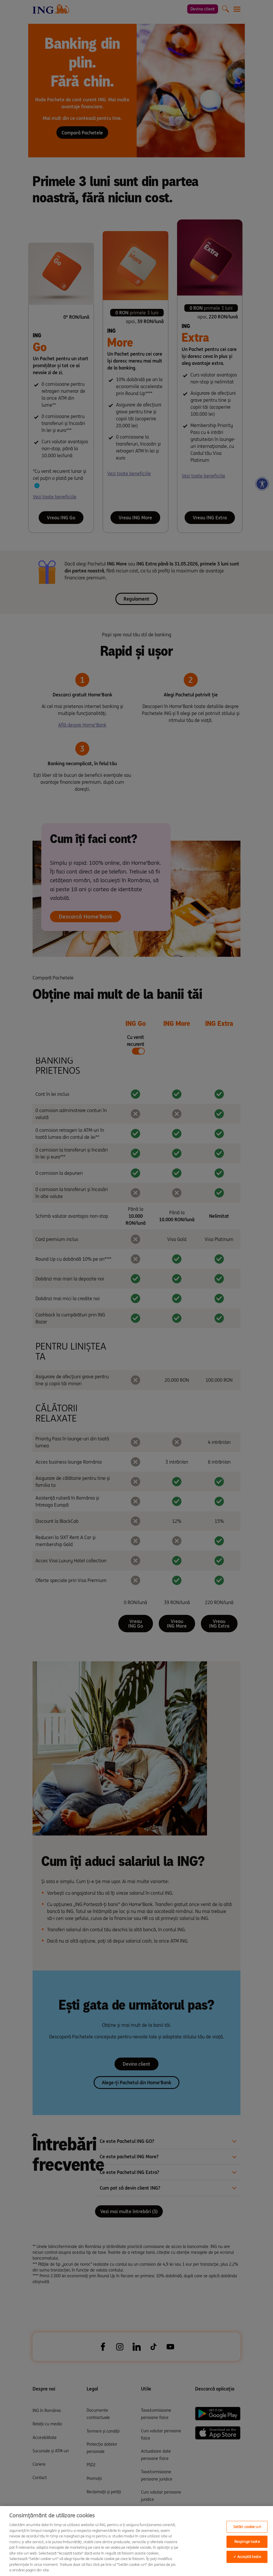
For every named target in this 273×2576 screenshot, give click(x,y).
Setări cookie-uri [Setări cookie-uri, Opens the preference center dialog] (247, 2526)
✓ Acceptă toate (247, 2556)
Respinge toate (247, 2541)
